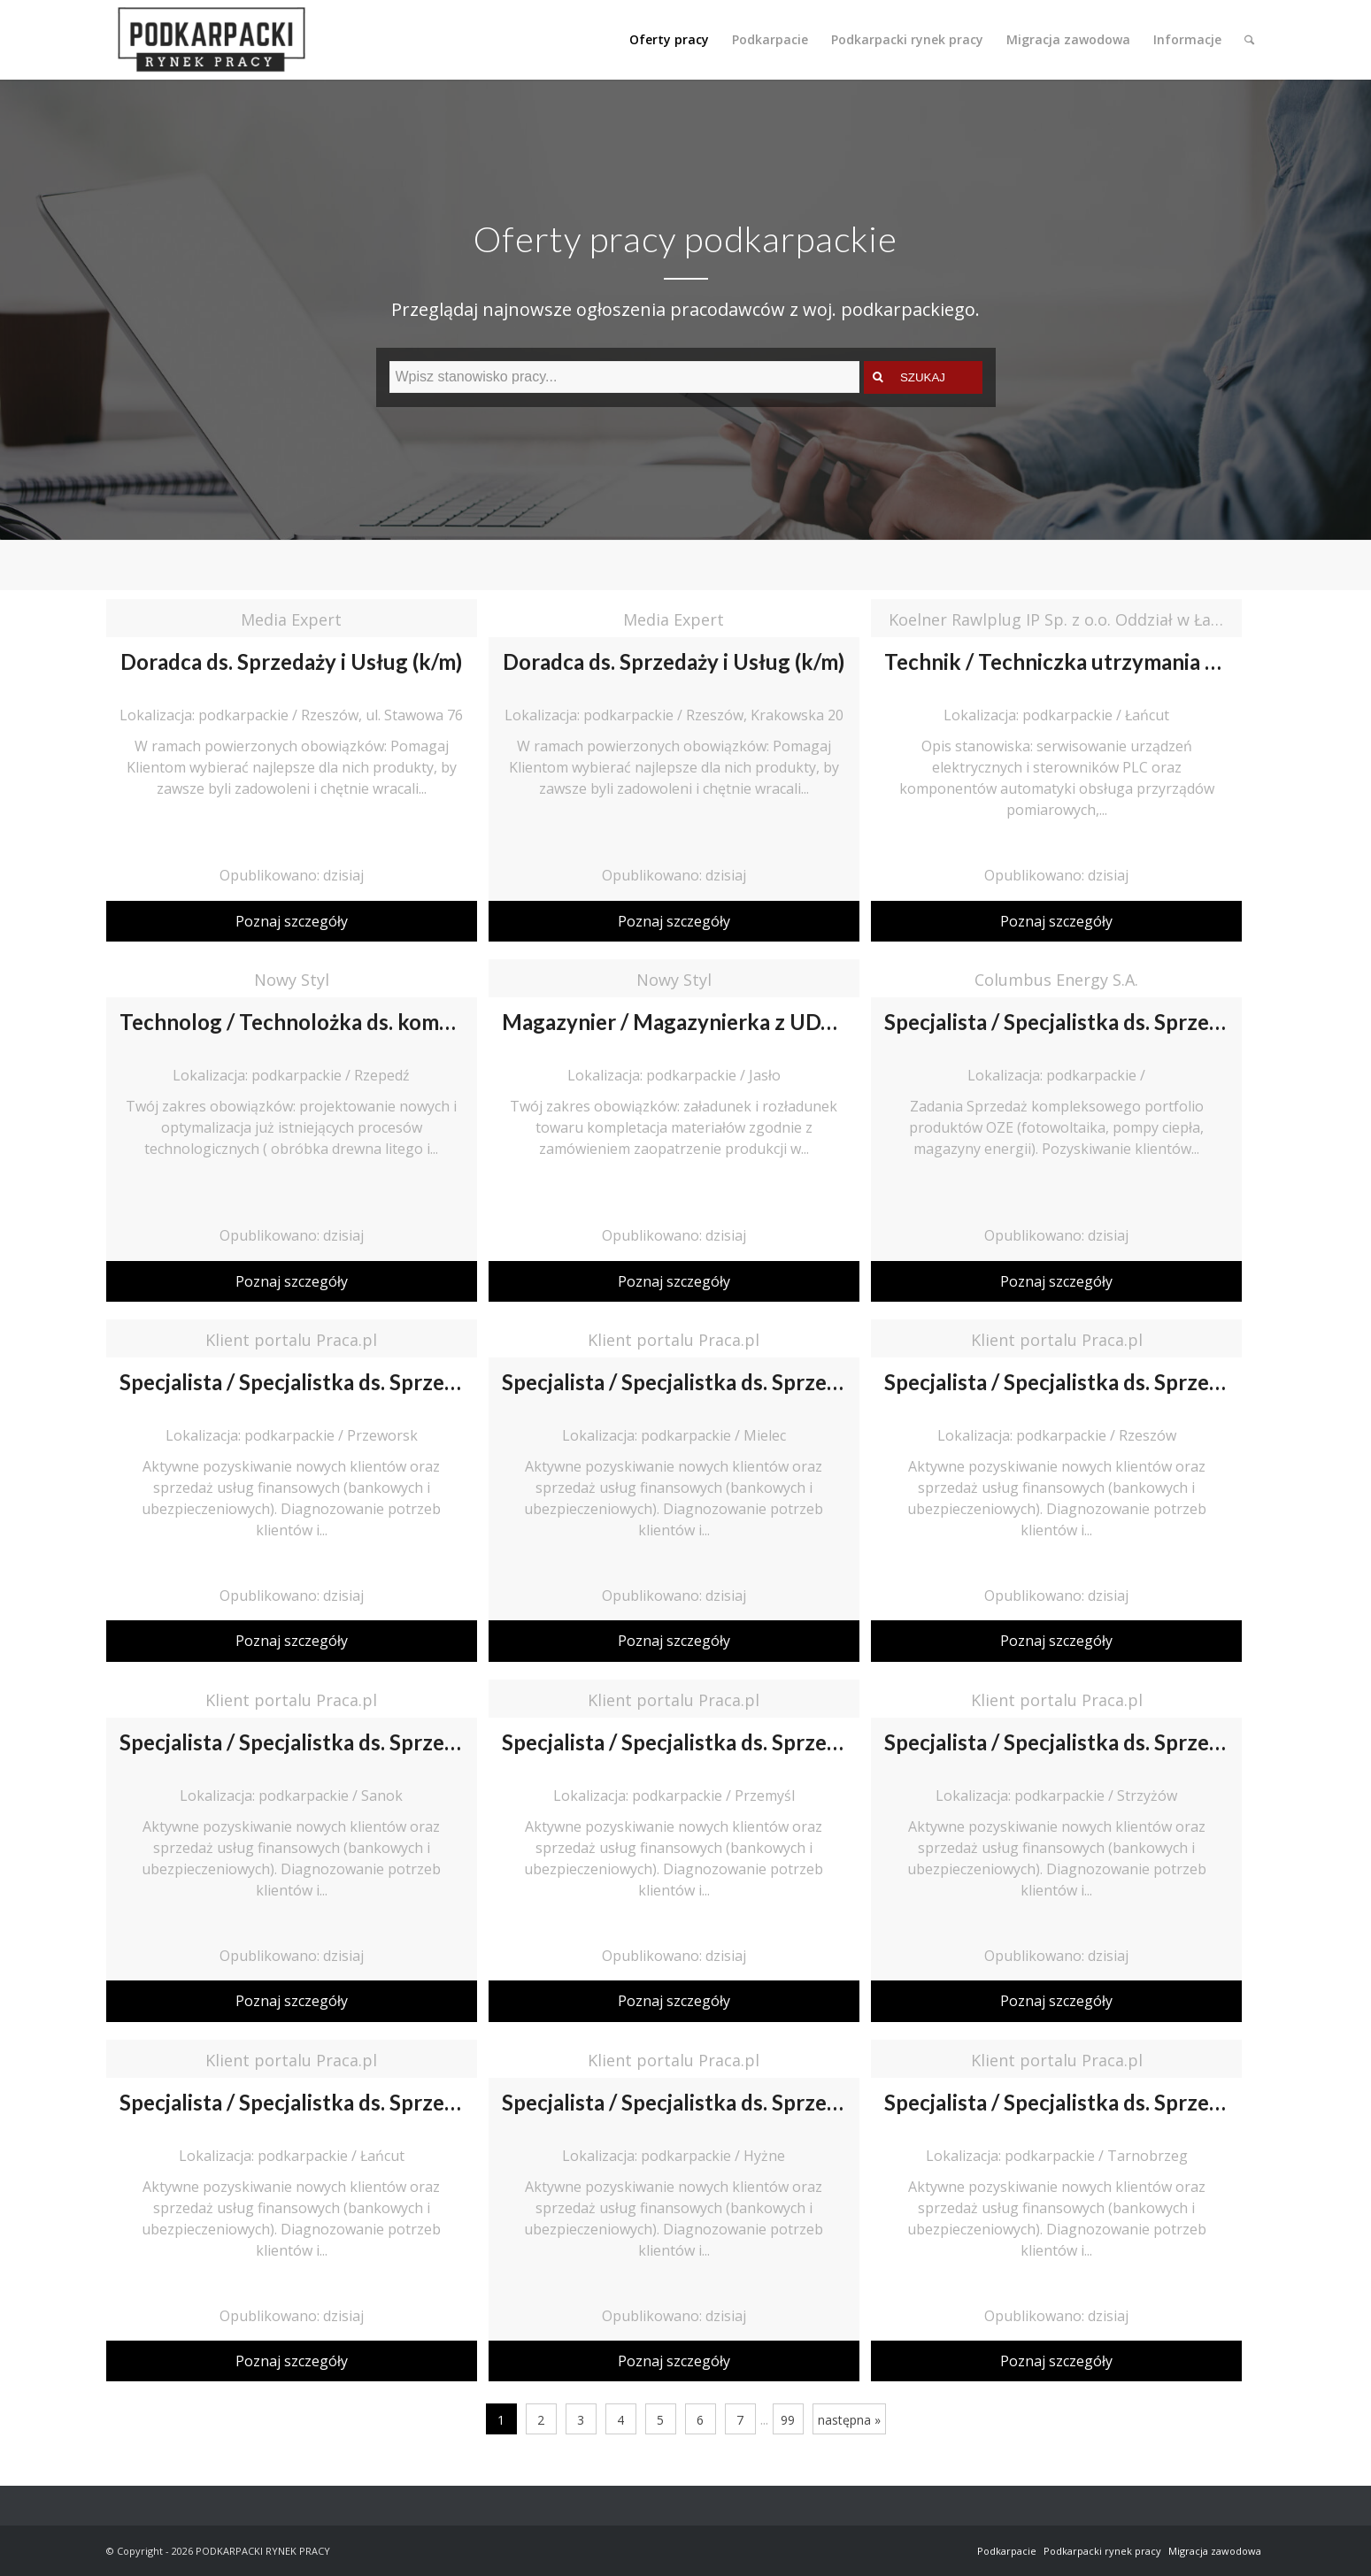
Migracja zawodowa (1214, 2550)
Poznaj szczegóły (291, 921)
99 (788, 2419)
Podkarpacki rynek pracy (1102, 2550)
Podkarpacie (1006, 2550)
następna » (849, 2419)
